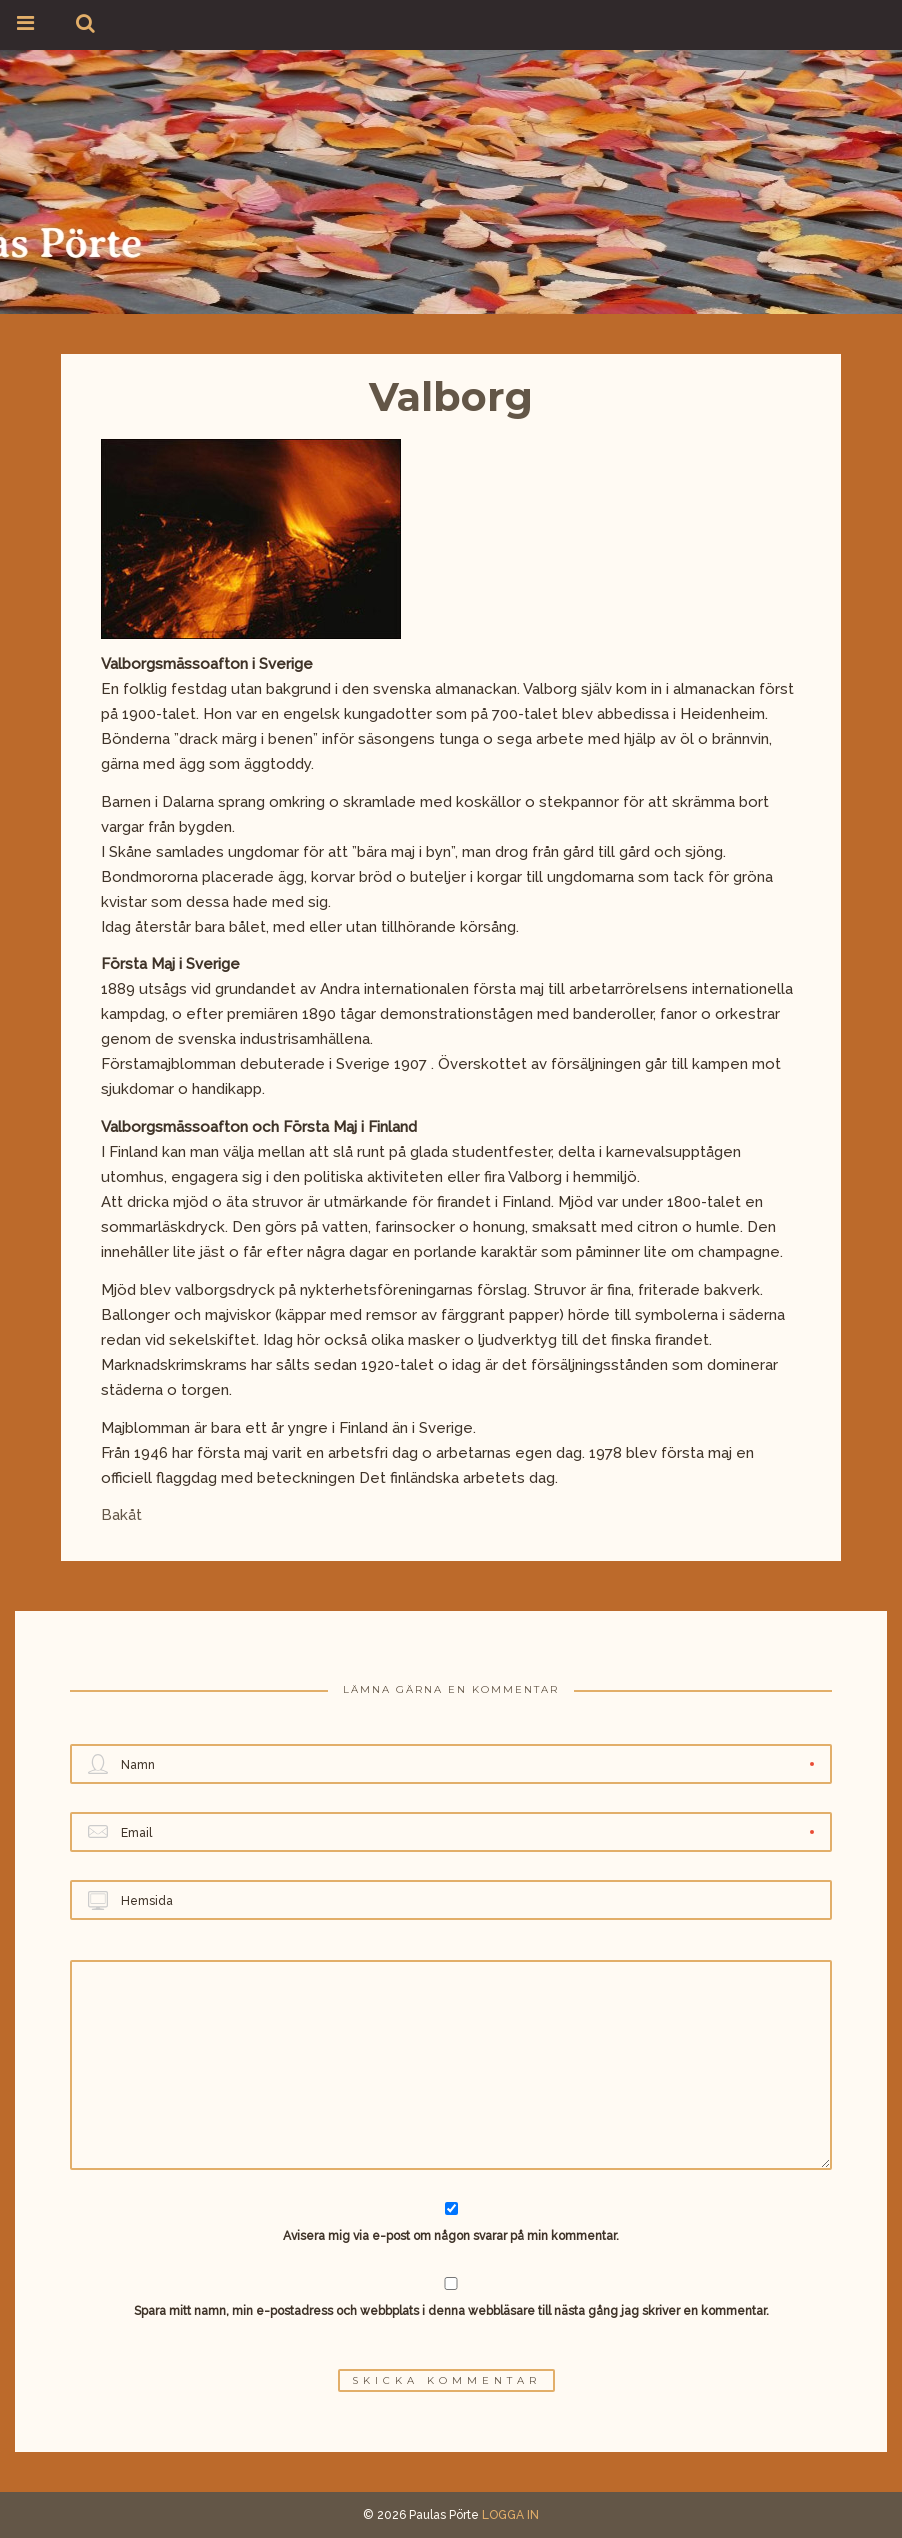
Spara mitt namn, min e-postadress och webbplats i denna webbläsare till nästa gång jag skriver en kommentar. (451, 2311)
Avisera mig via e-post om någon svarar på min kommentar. (451, 2222)
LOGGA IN (510, 2515)
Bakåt (121, 1515)
